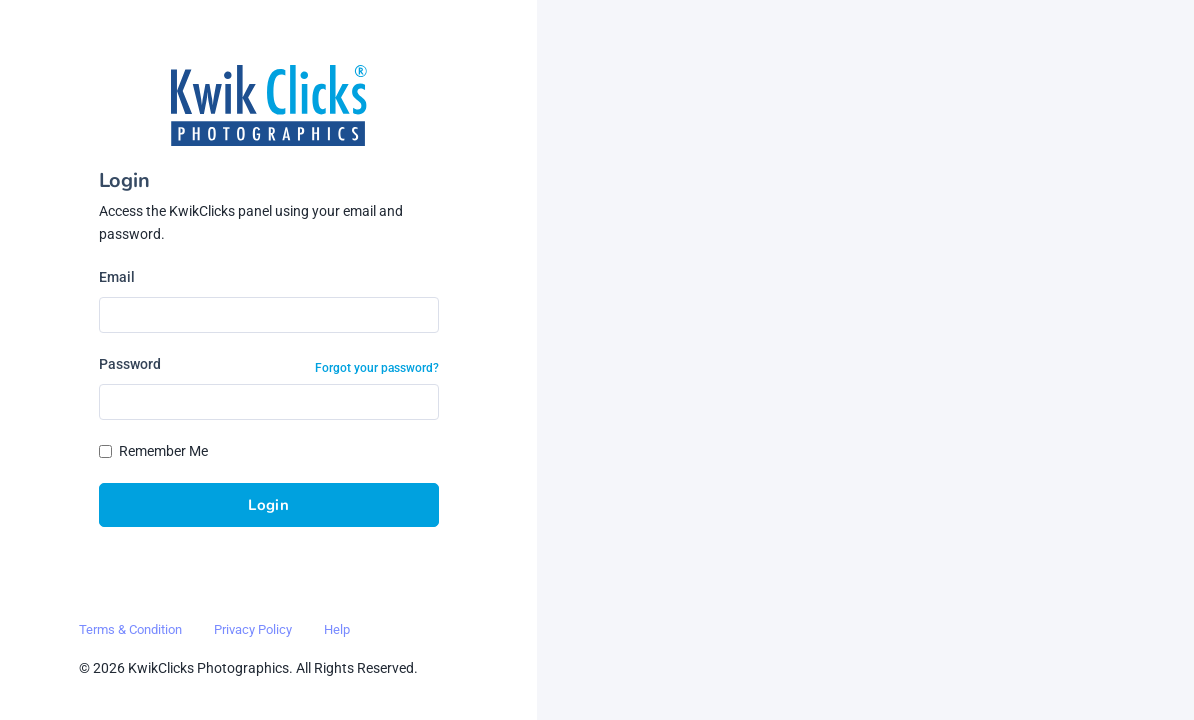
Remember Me (163, 451)
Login (268, 505)
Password (130, 364)
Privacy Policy (253, 629)
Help (337, 629)
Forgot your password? (377, 368)
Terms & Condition (130, 629)
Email (117, 277)
